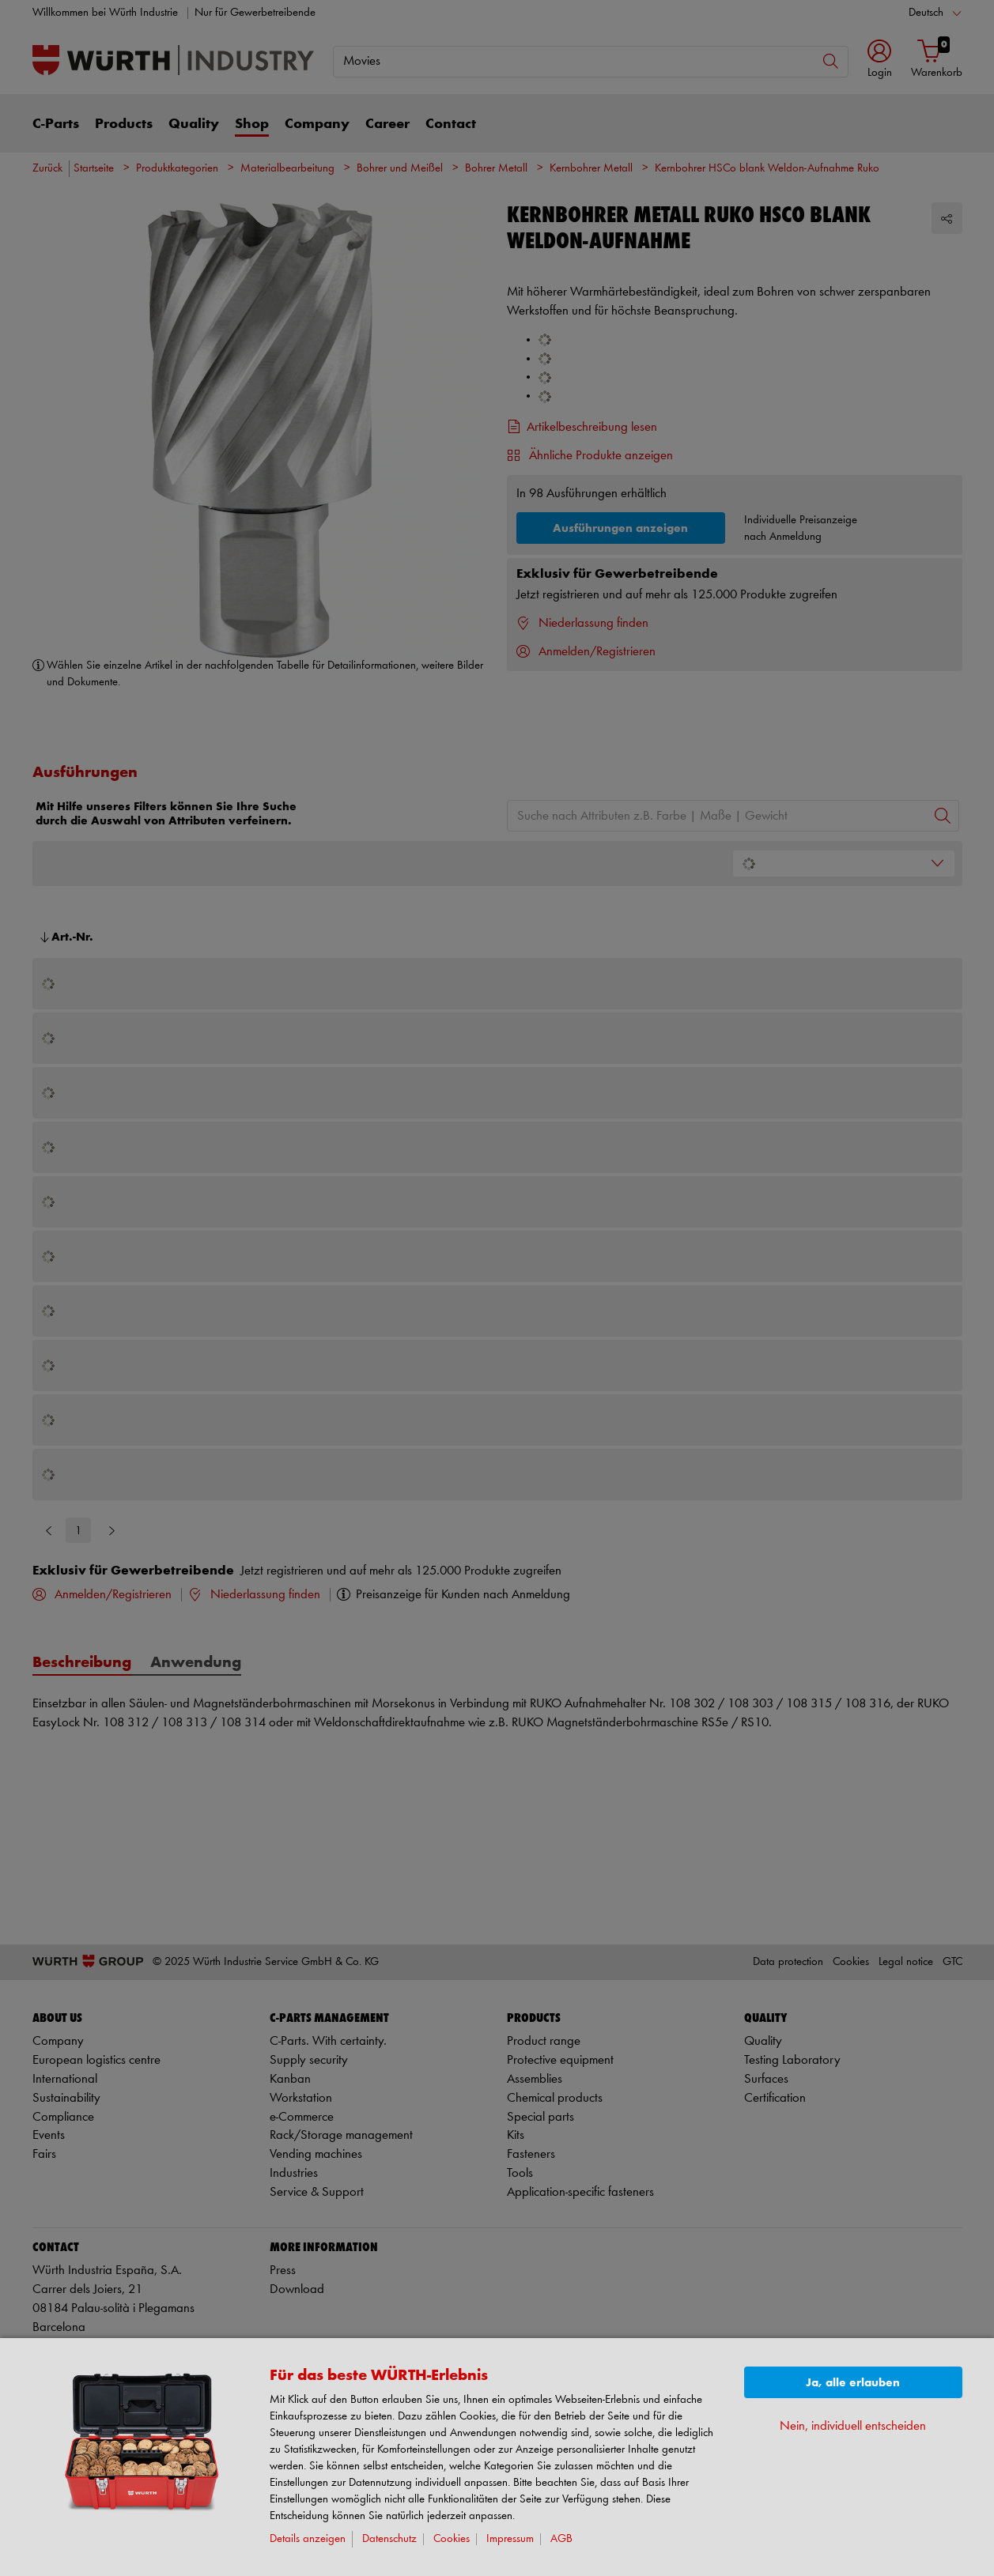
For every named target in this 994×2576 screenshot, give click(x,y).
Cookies (451, 2539)
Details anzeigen (308, 2539)
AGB (561, 2539)
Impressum (510, 2539)
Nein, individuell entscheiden (853, 2426)
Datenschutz (389, 2539)
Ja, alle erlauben (853, 2383)
